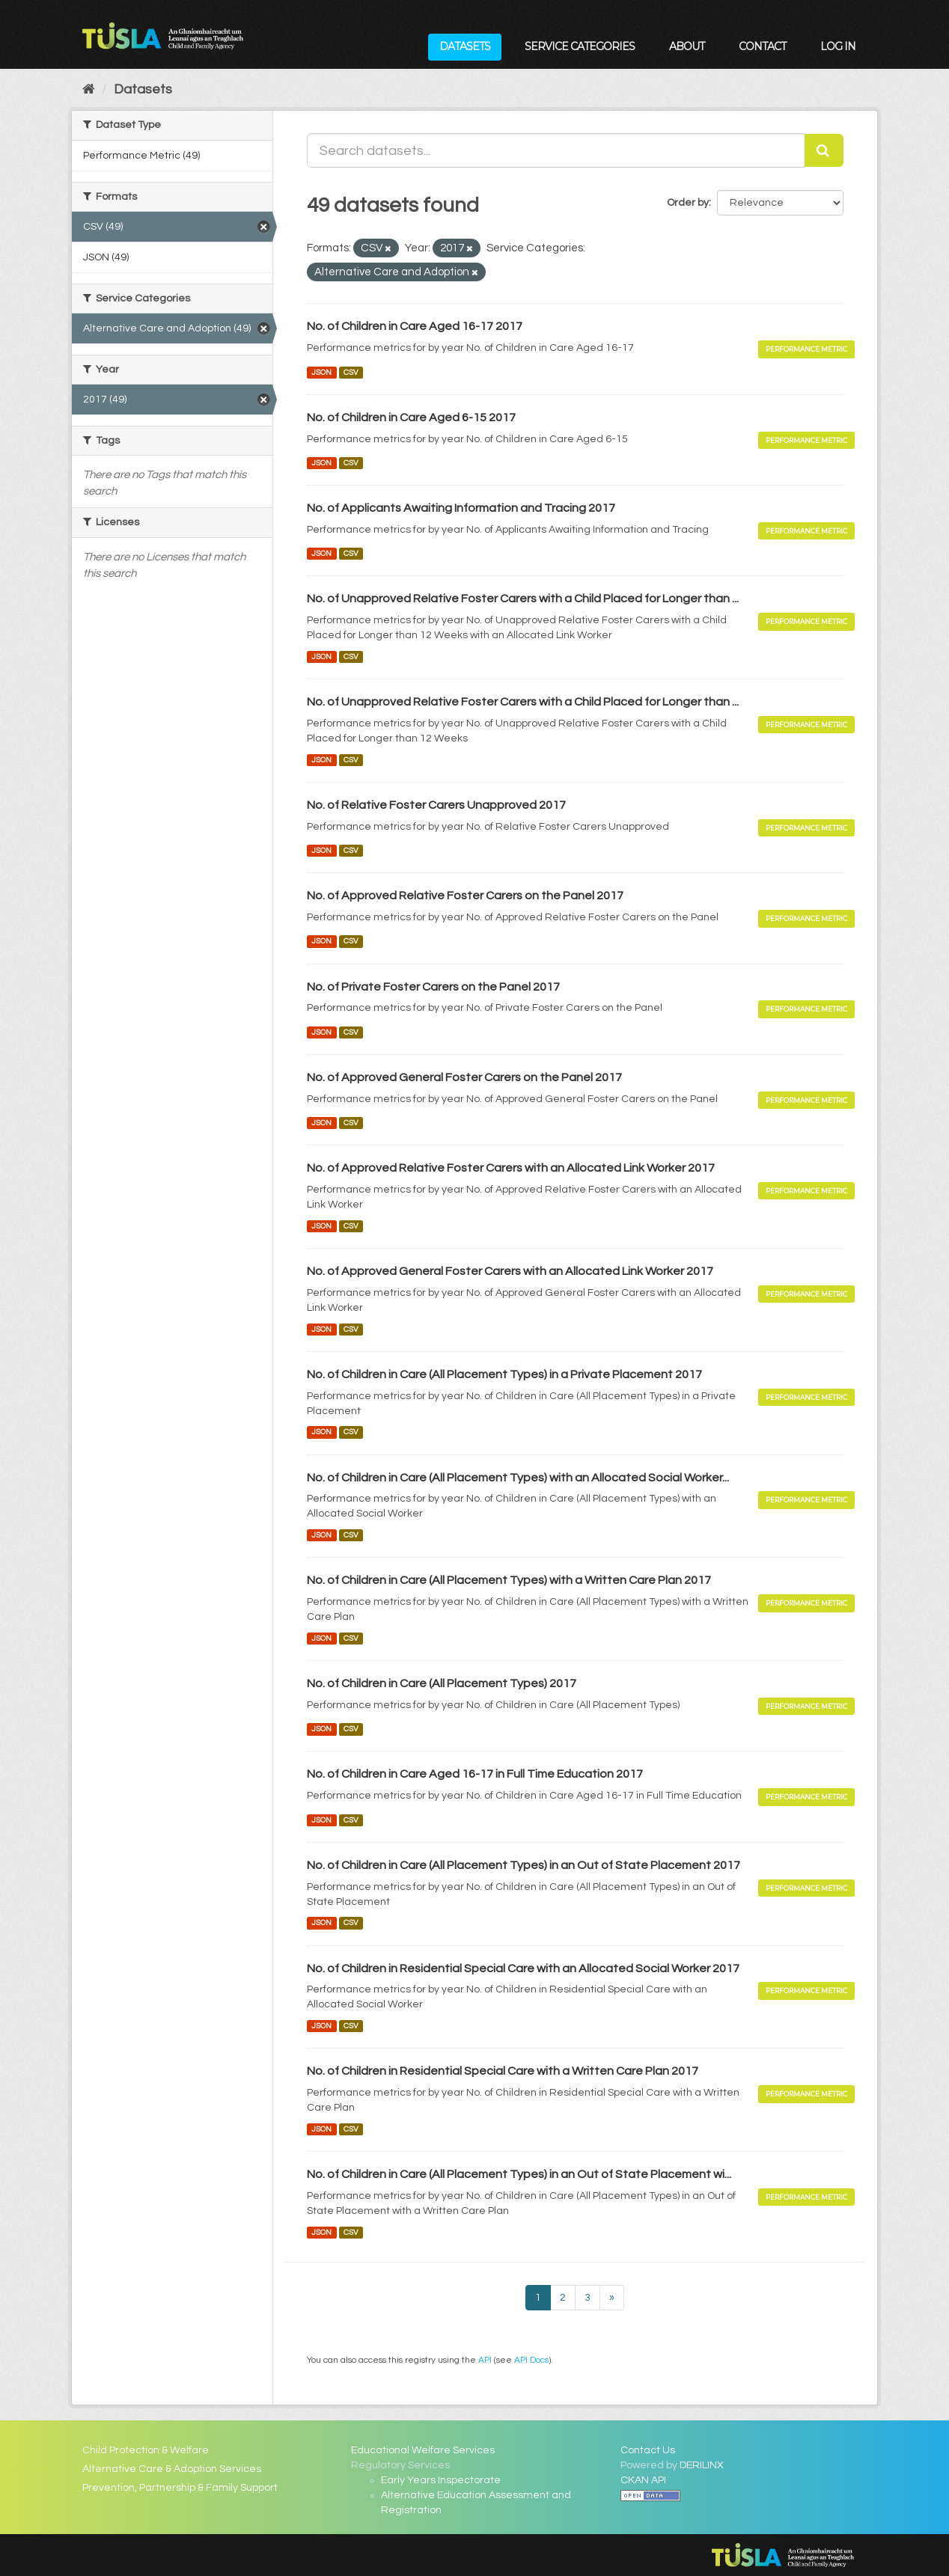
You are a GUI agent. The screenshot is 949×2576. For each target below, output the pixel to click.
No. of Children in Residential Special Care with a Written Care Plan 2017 (502, 2071)
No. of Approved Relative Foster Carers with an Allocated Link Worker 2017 (511, 1168)
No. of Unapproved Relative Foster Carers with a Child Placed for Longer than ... (523, 599)
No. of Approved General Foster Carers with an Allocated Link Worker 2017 (510, 1271)
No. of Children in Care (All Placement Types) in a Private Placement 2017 (504, 1374)
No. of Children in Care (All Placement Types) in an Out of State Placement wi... (519, 2174)
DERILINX (702, 2465)
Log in (837, 46)
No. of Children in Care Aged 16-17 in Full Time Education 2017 (475, 1774)
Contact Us (647, 2450)
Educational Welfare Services (423, 2450)
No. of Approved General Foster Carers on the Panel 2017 (464, 1077)
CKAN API (643, 2480)
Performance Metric (806, 349)
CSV (351, 372)
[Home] (88, 89)
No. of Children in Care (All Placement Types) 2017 (441, 1683)
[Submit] (824, 150)
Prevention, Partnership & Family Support (180, 2487)
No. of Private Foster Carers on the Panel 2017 (433, 987)
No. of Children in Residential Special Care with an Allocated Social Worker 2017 (523, 1968)
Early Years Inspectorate (441, 2480)
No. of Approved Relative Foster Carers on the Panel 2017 (465, 896)
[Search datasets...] (556, 150)
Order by (688, 203)
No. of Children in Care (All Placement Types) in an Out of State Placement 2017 (523, 1865)
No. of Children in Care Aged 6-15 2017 (411, 417)
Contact (762, 46)
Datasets (464, 46)
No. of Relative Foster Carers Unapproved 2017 (436, 805)
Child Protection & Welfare (145, 2450)
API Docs (531, 2359)
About (686, 46)
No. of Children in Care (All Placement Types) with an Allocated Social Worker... (518, 1478)
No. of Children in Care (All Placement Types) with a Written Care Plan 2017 (509, 1580)
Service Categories (580, 46)
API (485, 2359)
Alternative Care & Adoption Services (171, 2469)
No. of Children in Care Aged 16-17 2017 (414, 326)
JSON (321, 372)
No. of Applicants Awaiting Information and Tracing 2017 (461, 508)
